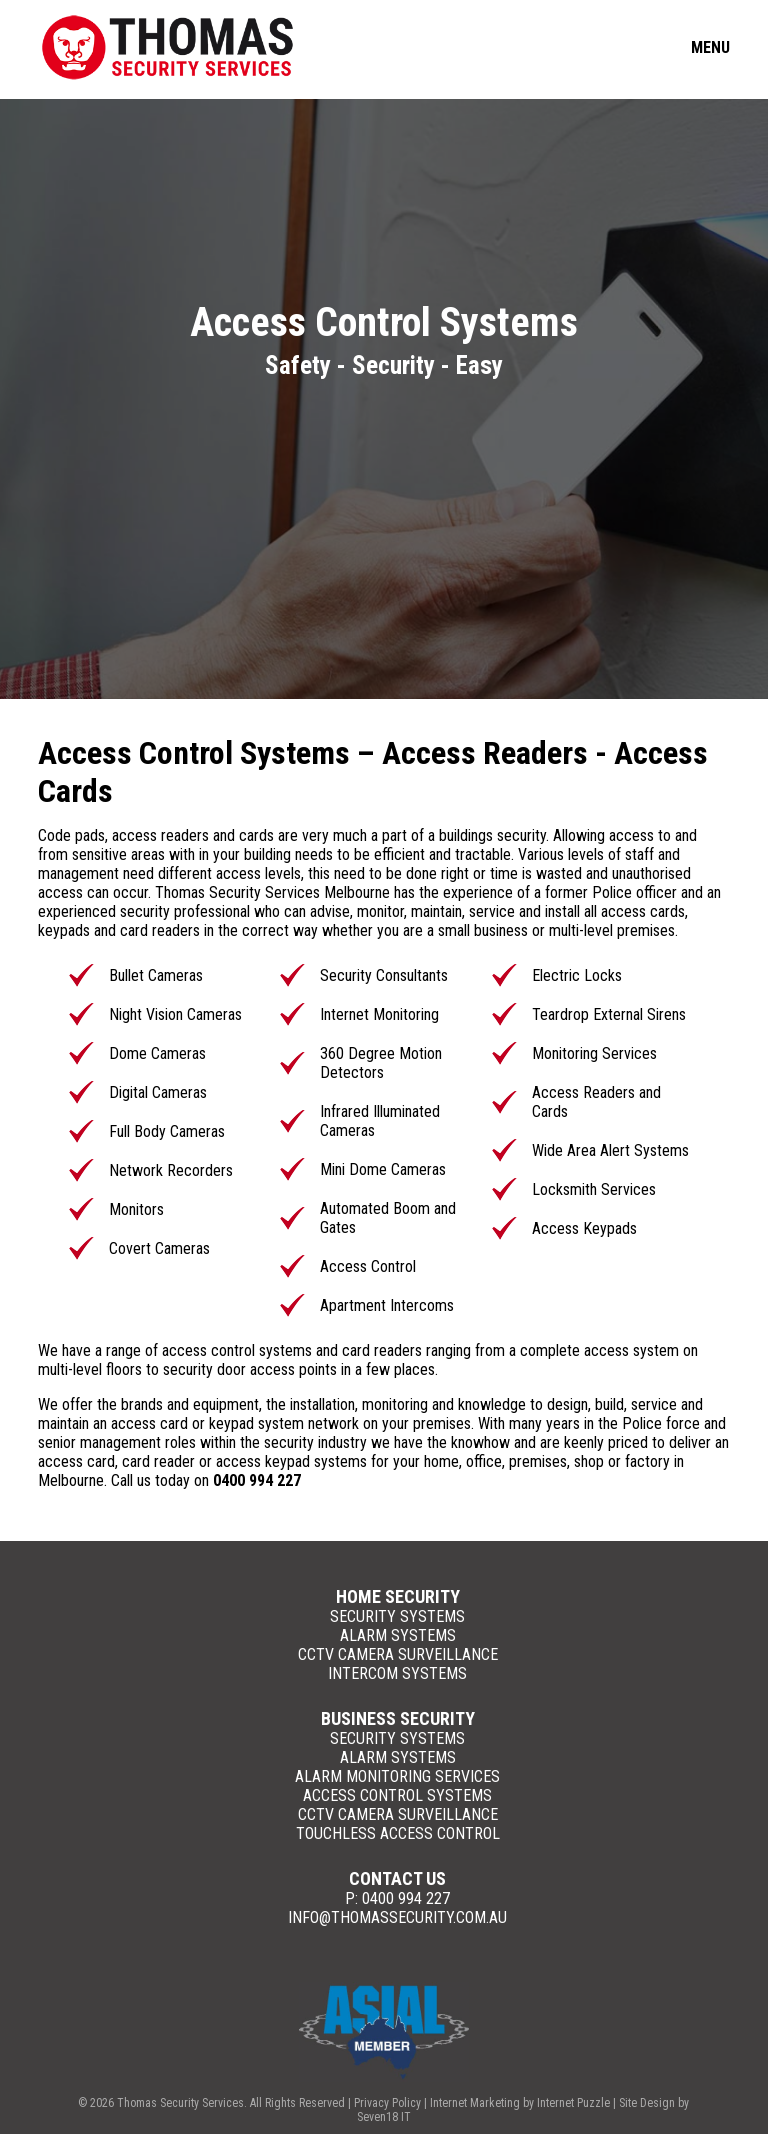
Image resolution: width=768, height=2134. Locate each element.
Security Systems (397, 1616)
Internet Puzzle (573, 2103)
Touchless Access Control (398, 1833)
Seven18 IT (384, 2117)
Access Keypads (584, 1228)
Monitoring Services (594, 1053)
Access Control (368, 1266)
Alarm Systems (398, 1635)
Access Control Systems (397, 1795)
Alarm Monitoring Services (397, 1776)
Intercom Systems (397, 1673)
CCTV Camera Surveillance (398, 1654)
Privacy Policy (387, 2103)
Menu (710, 47)
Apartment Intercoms (387, 1305)
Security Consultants (384, 975)
